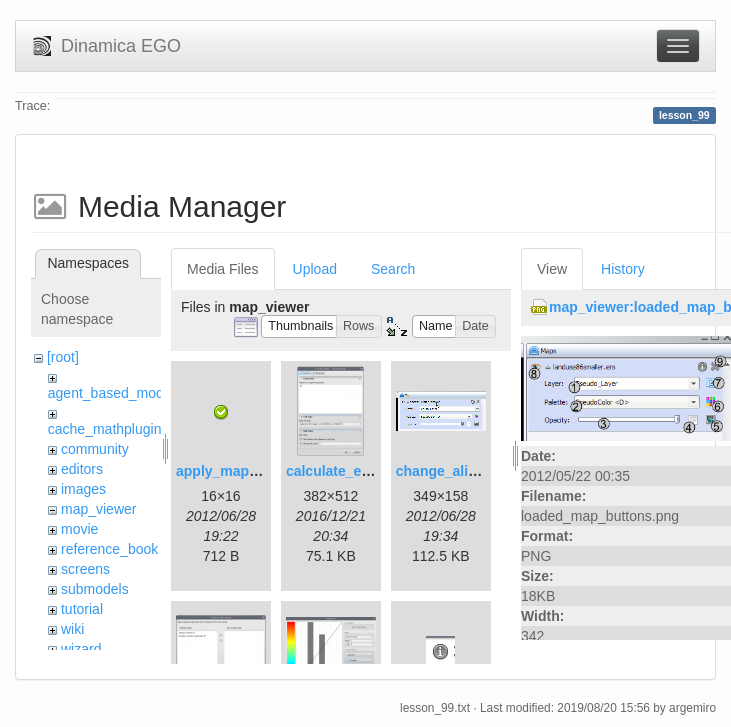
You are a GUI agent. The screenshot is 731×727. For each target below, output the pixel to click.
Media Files (223, 269)
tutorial (82, 609)
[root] (63, 357)
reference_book (109, 549)
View (552, 269)
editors (82, 469)
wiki (72, 629)
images (83, 489)
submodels (95, 589)
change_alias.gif (450, 471)
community (95, 449)
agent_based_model (111, 393)
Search (393, 269)
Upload (315, 269)
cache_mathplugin (105, 429)
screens (85, 569)
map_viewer (98, 509)
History (623, 269)
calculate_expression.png (371, 471)
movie (79, 529)
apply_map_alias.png (247, 471)
